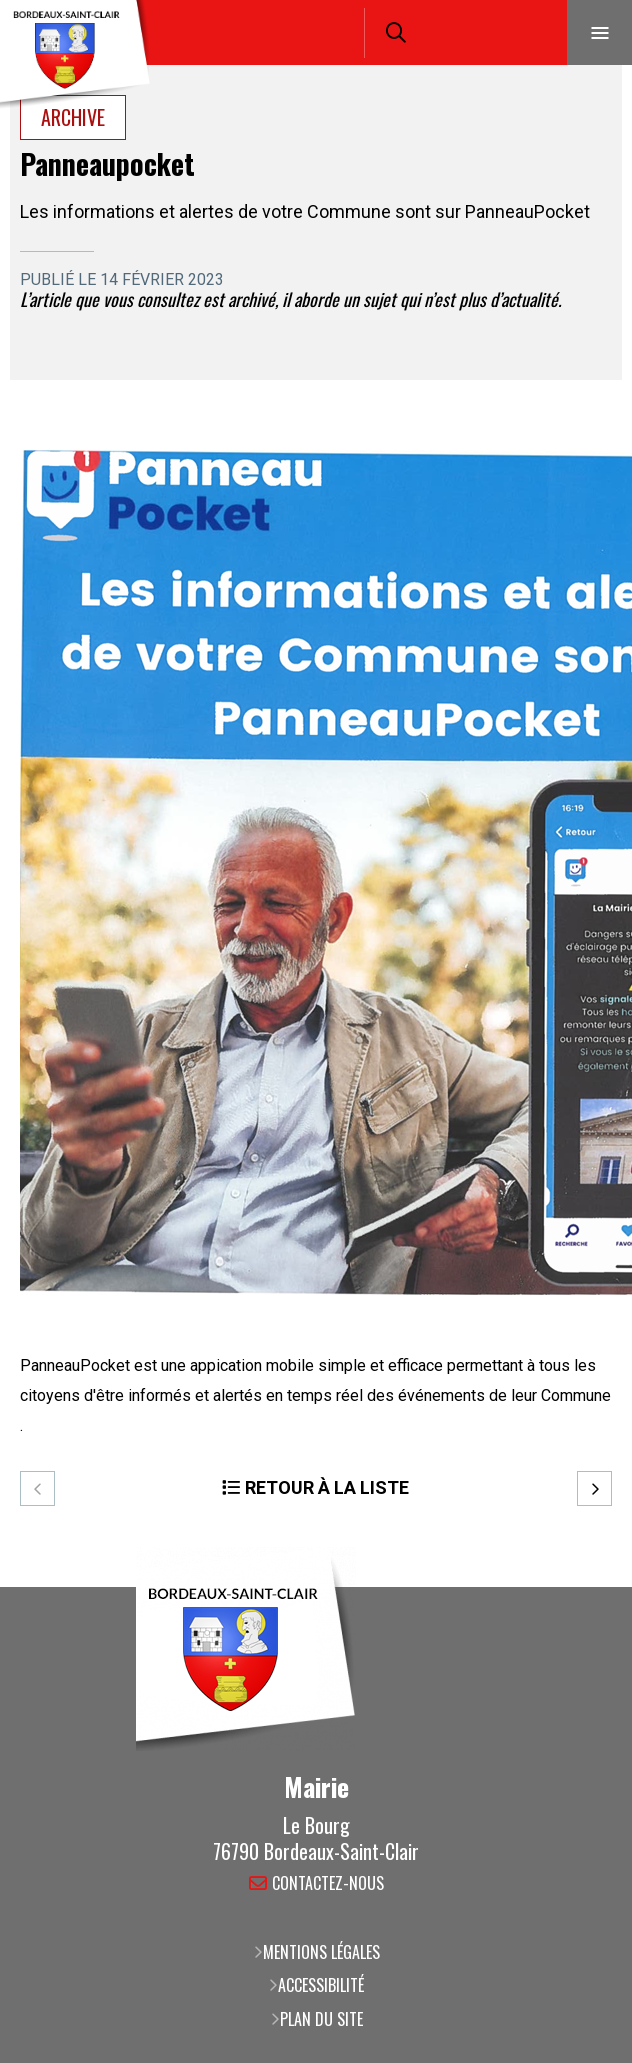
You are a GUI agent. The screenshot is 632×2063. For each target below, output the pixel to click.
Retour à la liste (327, 1487)
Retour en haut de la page (587, 1587)
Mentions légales (321, 1952)
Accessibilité (321, 1985)
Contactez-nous (328, 1884)
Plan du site (321, 2019)
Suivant (594, 1488)
